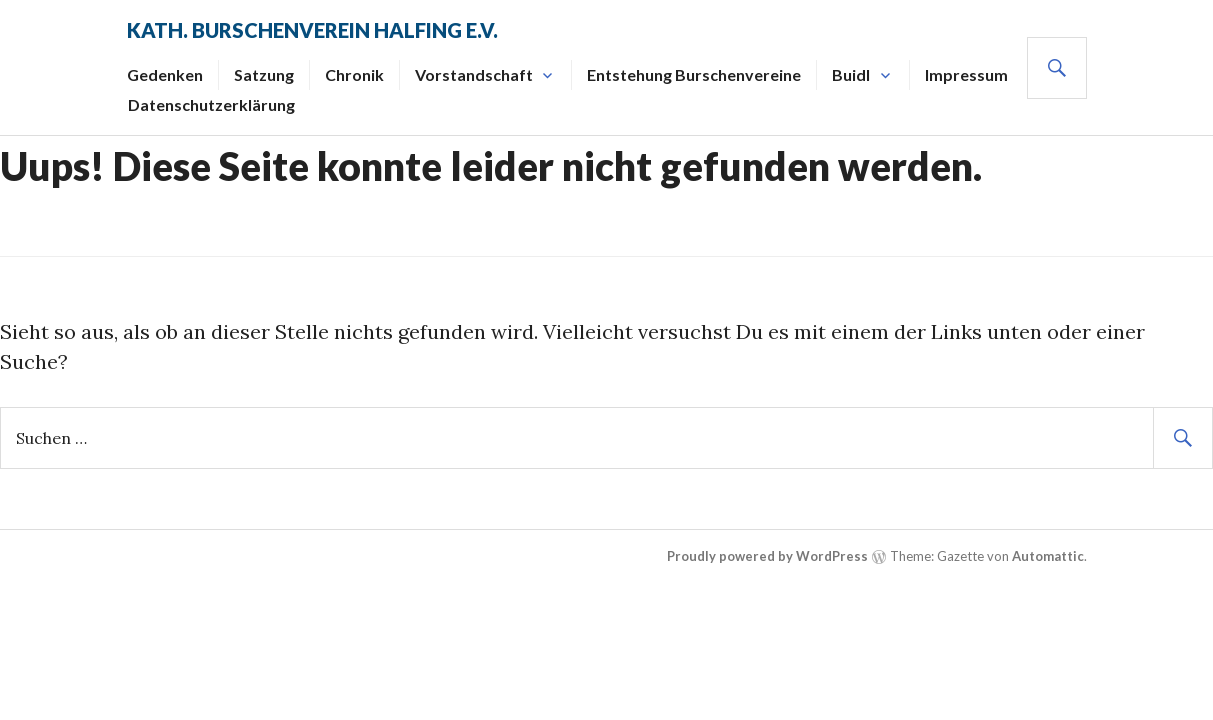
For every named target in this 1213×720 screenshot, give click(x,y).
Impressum (966, 74)
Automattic (1048, 556)
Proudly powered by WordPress (767, 556)
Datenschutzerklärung (211, 104)
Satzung (264, 74)
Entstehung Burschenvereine (694, 74)
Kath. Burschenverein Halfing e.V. (312, 30)
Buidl (851, 74)
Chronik (354, 74)
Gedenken (165, 74)
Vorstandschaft (474, 74)
